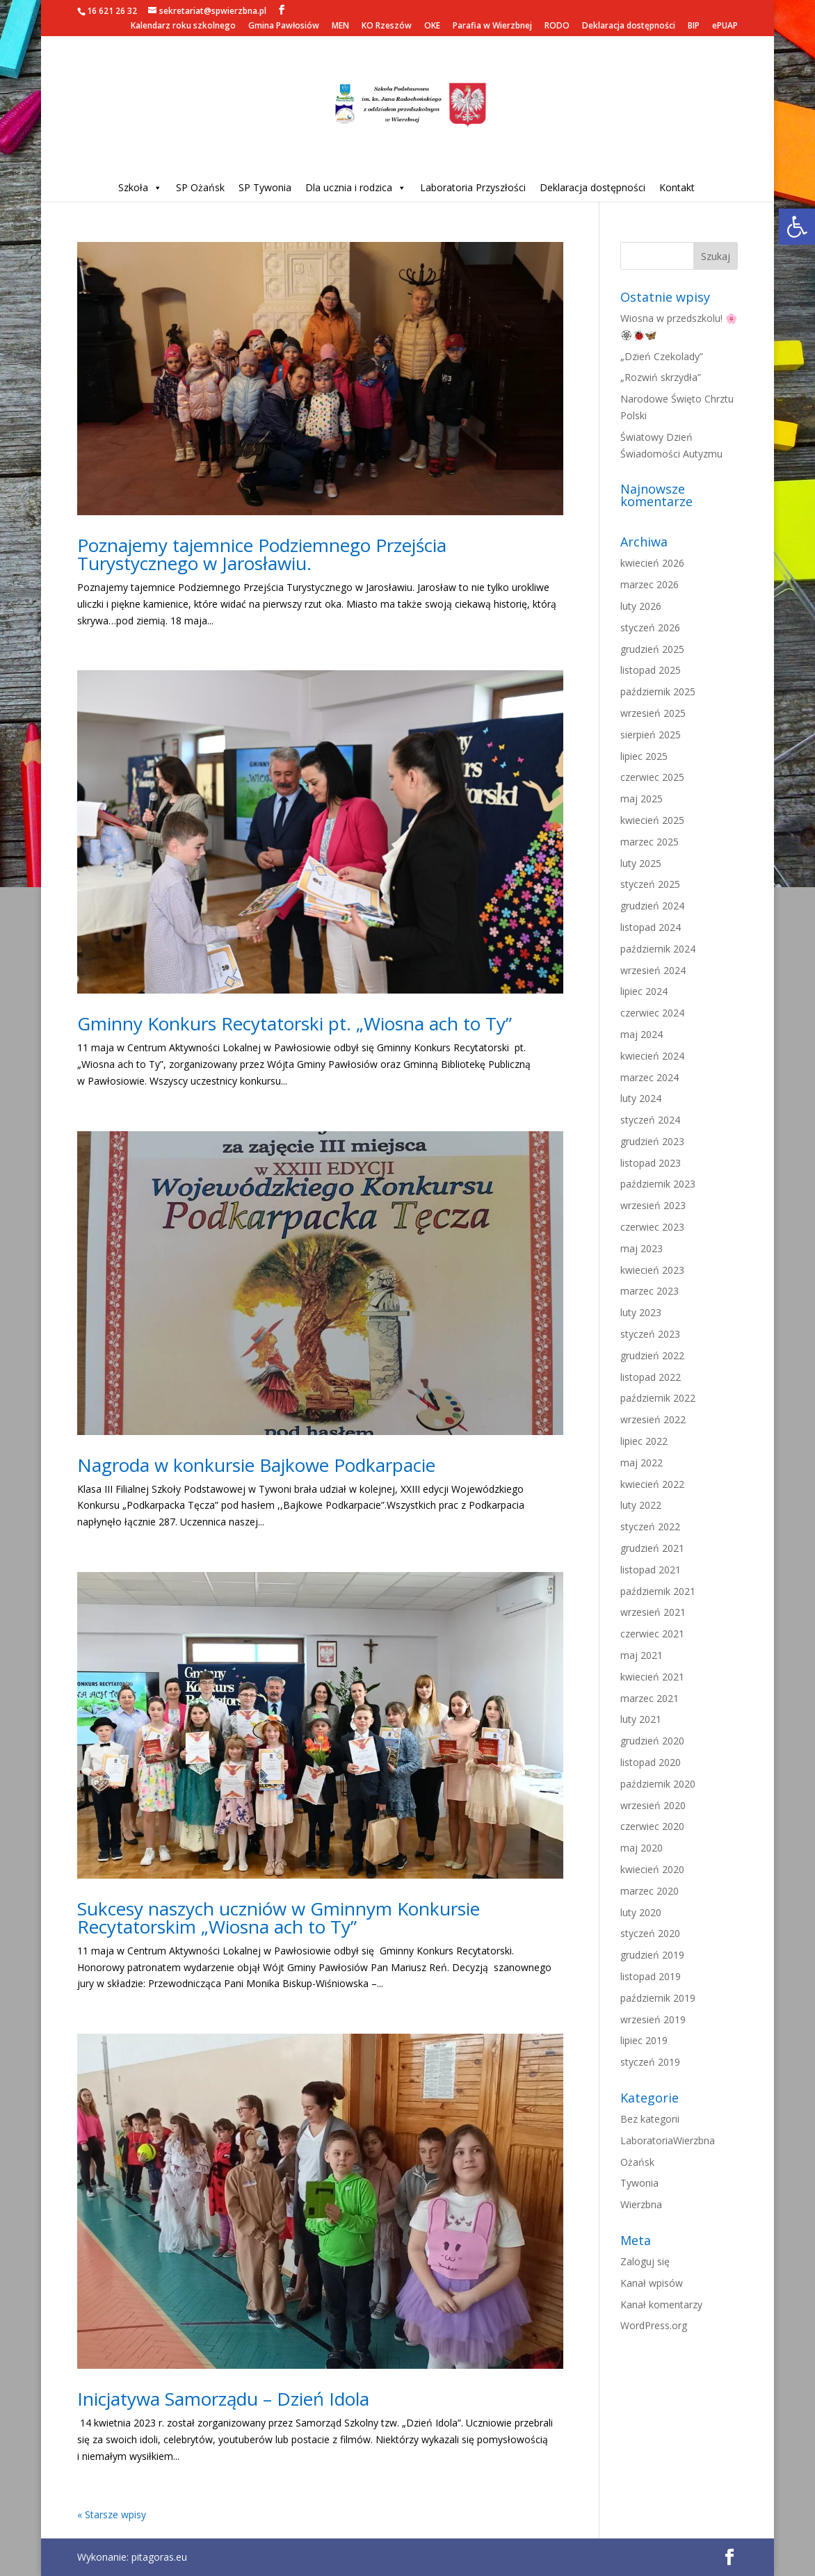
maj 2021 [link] (641, 1655)
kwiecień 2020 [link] (652, 1869)
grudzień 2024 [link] (652, 905)
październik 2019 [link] (657, 1997)
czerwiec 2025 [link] (652, 777)
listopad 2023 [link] (650, 1162)
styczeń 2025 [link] (650, 884)
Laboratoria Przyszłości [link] (473, 187)
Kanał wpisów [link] (651, 2283)
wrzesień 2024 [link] (653, 970)
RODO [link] (557, 26)
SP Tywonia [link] (265, 187)
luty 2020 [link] (640, 1912)
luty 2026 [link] (640, 606)
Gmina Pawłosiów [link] (283, 26)
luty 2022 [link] (640, 1505)
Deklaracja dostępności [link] (628, 26)
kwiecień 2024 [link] (652, 1055)
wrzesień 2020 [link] (653, 1805)
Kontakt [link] (677, 187)
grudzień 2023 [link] (652, 1141)
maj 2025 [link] (641, 798)
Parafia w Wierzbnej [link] (492, 26)
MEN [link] (340, 26)
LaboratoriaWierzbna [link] (667, 2140)
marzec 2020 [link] (649, 1890)
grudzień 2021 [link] (652, 1548)
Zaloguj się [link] (645, 2261)
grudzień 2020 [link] (652, 1740)
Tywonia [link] (639, 2182)
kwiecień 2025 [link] (652, 820)
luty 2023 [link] (640, 1312)
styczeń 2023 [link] (650, 1333)
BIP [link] (694, 26)
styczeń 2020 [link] (650, 1933)
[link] (797, 227)
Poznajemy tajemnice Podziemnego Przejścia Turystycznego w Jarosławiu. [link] (261, 554)
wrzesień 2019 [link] (653, 2019)
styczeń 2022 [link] (650, 1526)
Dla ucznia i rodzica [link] (355, 187)
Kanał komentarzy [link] (661, 2304)
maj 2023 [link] (641, 1248)
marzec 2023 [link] (649, 1290)
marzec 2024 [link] (649, 1077)
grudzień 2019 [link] (652, 1954)
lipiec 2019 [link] (644, 2040)
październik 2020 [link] (657, 1783)
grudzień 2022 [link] (652, 1355)
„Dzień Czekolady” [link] (661, 356)
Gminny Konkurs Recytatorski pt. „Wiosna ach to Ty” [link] (294, 1023)
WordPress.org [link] (653, 2325)
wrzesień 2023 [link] (653, 1205)
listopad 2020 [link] (650, 1762)
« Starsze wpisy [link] (111, 2514)
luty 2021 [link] (640, 1719)
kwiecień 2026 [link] (652, 562)
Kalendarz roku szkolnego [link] (183, 26)
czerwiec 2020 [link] (652, 1826)
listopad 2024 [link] (650, 927)
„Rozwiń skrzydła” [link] (660, 377)
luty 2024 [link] (640, 1098)
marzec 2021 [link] (649, 1698)
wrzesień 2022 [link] (653, 1419)
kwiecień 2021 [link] (652, 1676)
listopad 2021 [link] (650, 1569)
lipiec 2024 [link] (644, 991)
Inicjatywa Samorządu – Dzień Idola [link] (223, 2398)
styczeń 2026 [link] (650, 627)
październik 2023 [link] (657, 1183)
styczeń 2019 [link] (650, 2061)
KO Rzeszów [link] (387, 26)
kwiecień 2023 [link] (652, 1270)
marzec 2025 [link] (649, 841)
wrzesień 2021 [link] (653, 1612)
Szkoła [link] (140, 187)
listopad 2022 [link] (650, 1377)
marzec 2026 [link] (649, 584)
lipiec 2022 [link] (644, 1441)
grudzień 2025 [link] (652, 649)
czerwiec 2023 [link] (652, 1226)
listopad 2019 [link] (650, 1976)
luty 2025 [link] (640, 863)
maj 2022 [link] (641, 1462)
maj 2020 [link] (641, 1847)
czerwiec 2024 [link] (652, 1012)
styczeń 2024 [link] (650, 1119)
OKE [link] (432, 26)
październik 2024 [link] (657, 948)
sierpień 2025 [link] (650, 734)
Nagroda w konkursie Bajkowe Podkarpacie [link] (256, 1464)
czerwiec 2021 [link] (652, 1633)
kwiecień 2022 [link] (652, 1484)
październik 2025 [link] (657, 691)
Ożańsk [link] (637, 2162)
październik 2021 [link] (657, 1591)
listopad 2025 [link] (650, 670)
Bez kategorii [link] (649, 2118)
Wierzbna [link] (641, 2204)
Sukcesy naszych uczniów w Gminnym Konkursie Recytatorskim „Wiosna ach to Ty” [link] (278, 1917)
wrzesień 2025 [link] (653, 713)
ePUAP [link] (725, 26)
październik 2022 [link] (657, 1397)
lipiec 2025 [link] (644, 756)
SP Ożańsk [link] (200, 187)
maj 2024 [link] (641, 1034)
